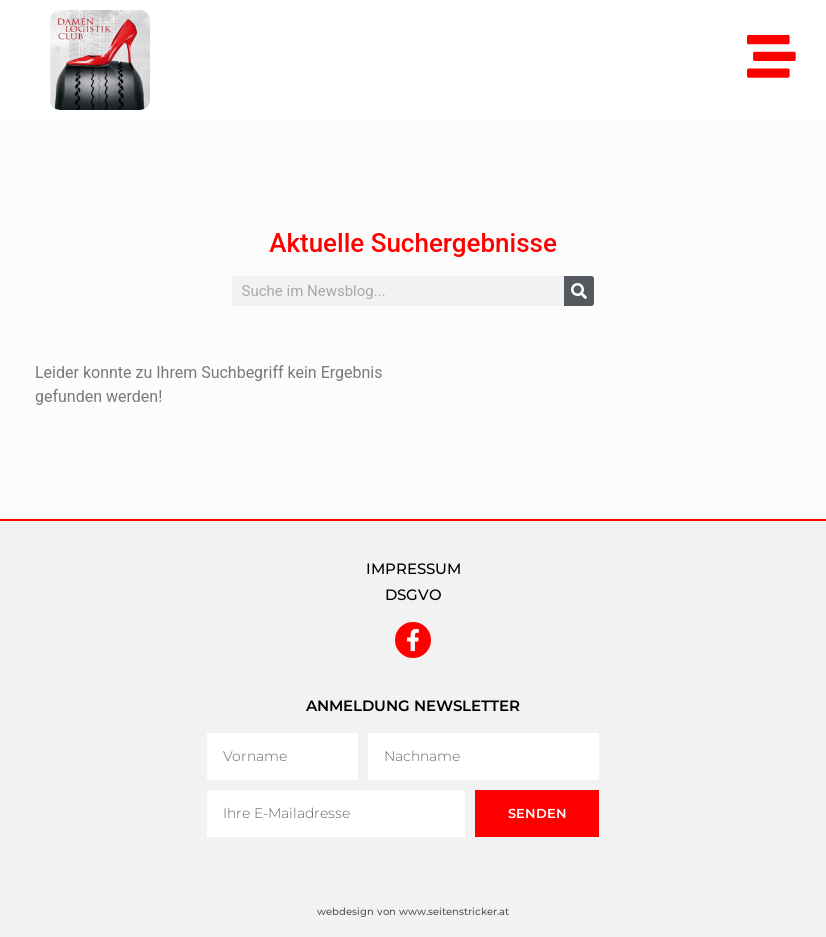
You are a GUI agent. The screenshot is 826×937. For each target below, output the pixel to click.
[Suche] (579, 291)
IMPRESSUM (413, 568)
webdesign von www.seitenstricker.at (413, 911)
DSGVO (413, 594)
